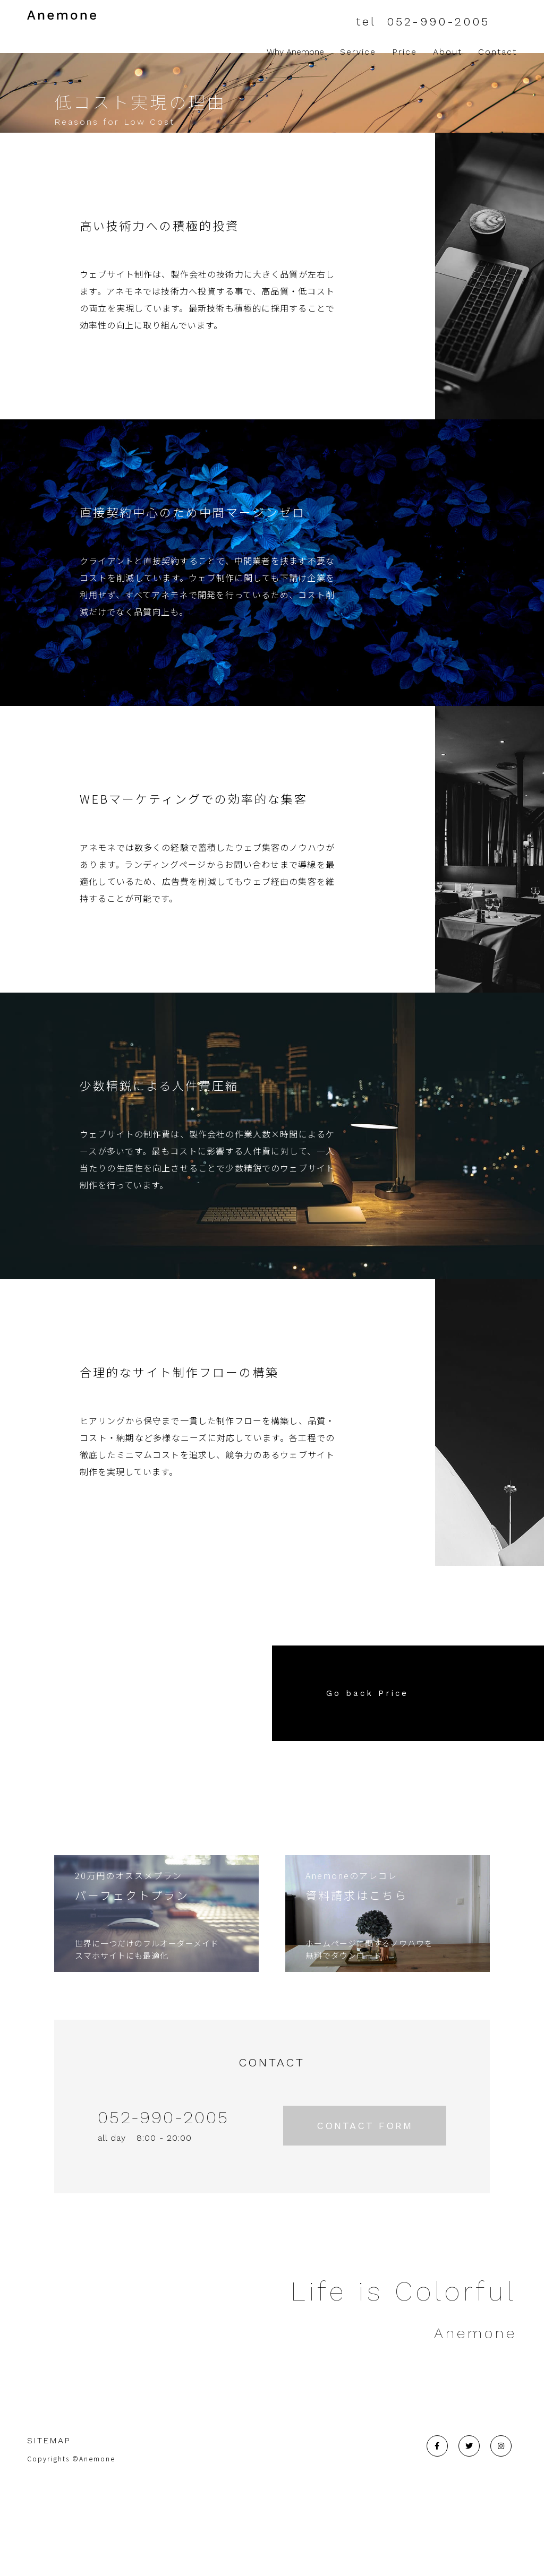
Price (404, 52)
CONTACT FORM (365, 2215)
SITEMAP (49, 2531)
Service (358, 52)
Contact (497, 52)
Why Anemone (289, 52)
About (447, 52)
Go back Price (367, 1783)
